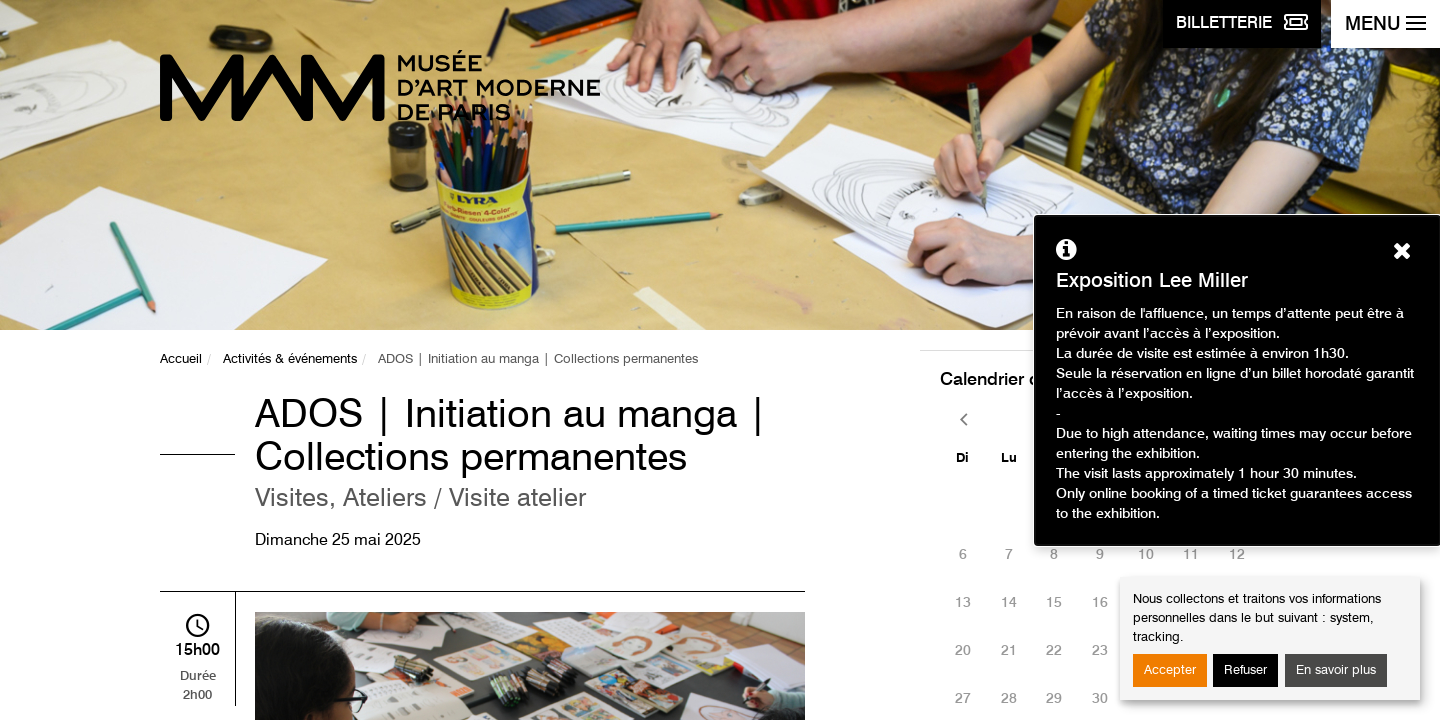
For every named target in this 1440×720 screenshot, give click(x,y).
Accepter (1170, 670)
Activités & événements (290, 359)
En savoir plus (1336, 670)
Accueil (181, 359)
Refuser (1245, 670)
